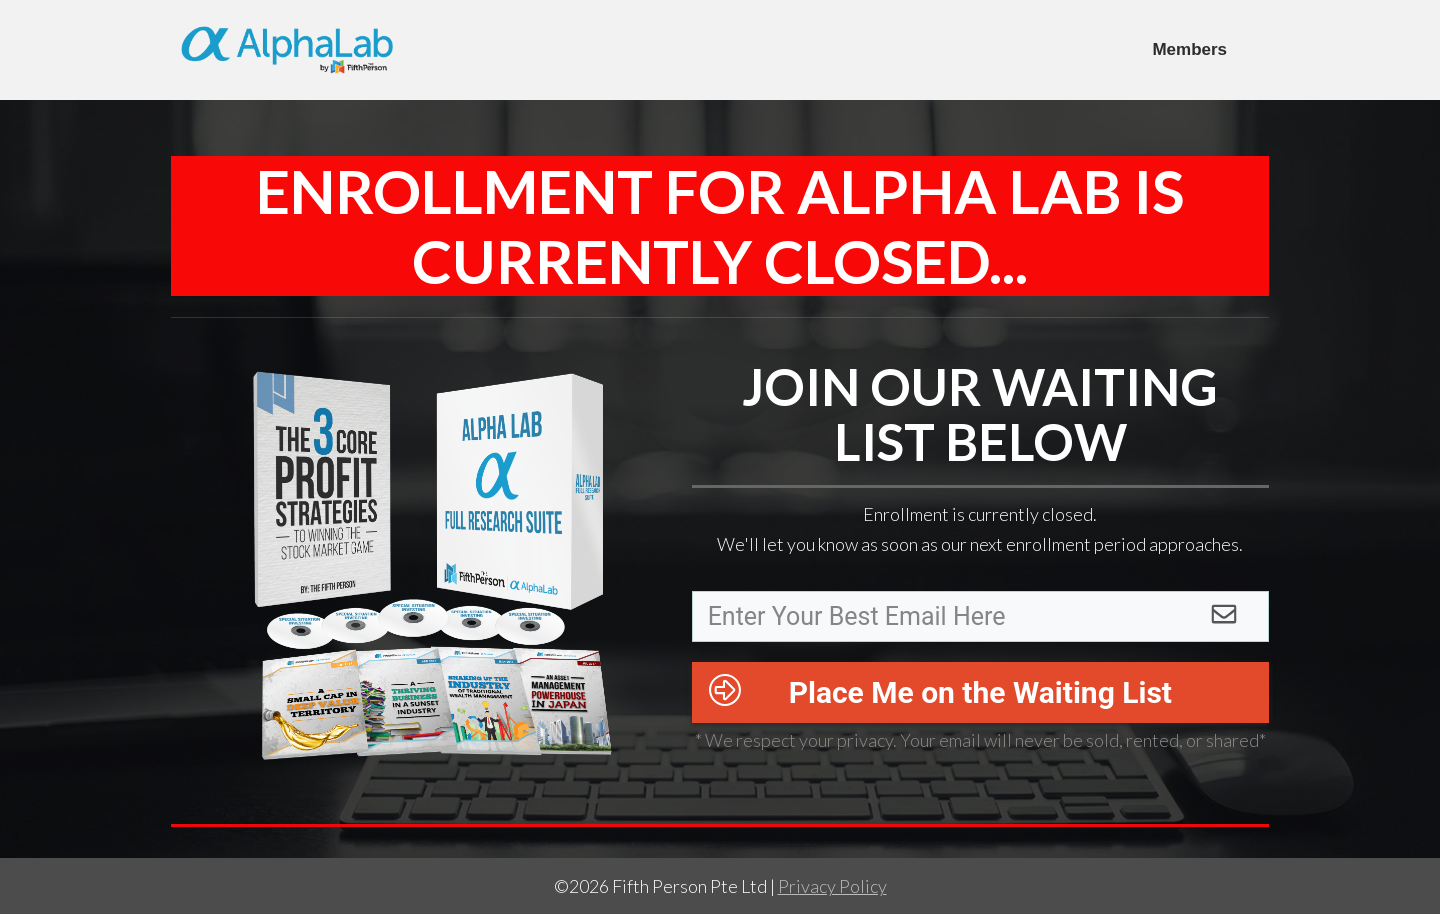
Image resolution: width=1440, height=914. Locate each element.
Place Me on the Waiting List (980, 692)
